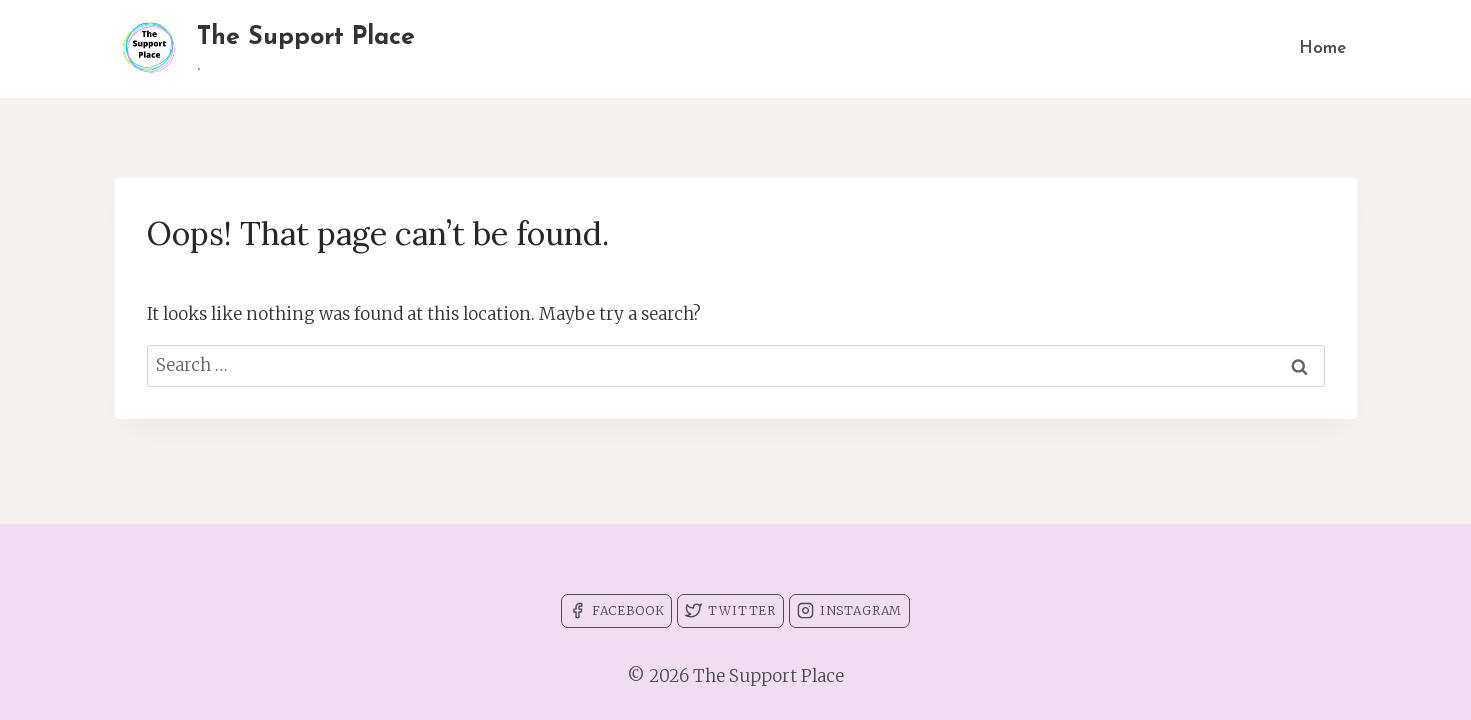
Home (1322, 48)
